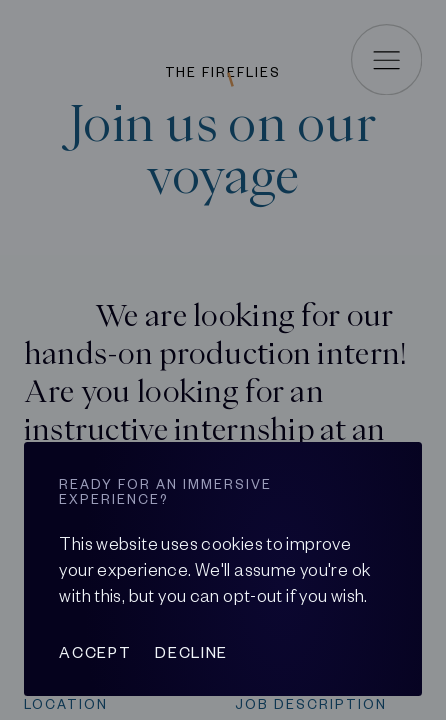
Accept (95, 652)
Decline (191, 652)
